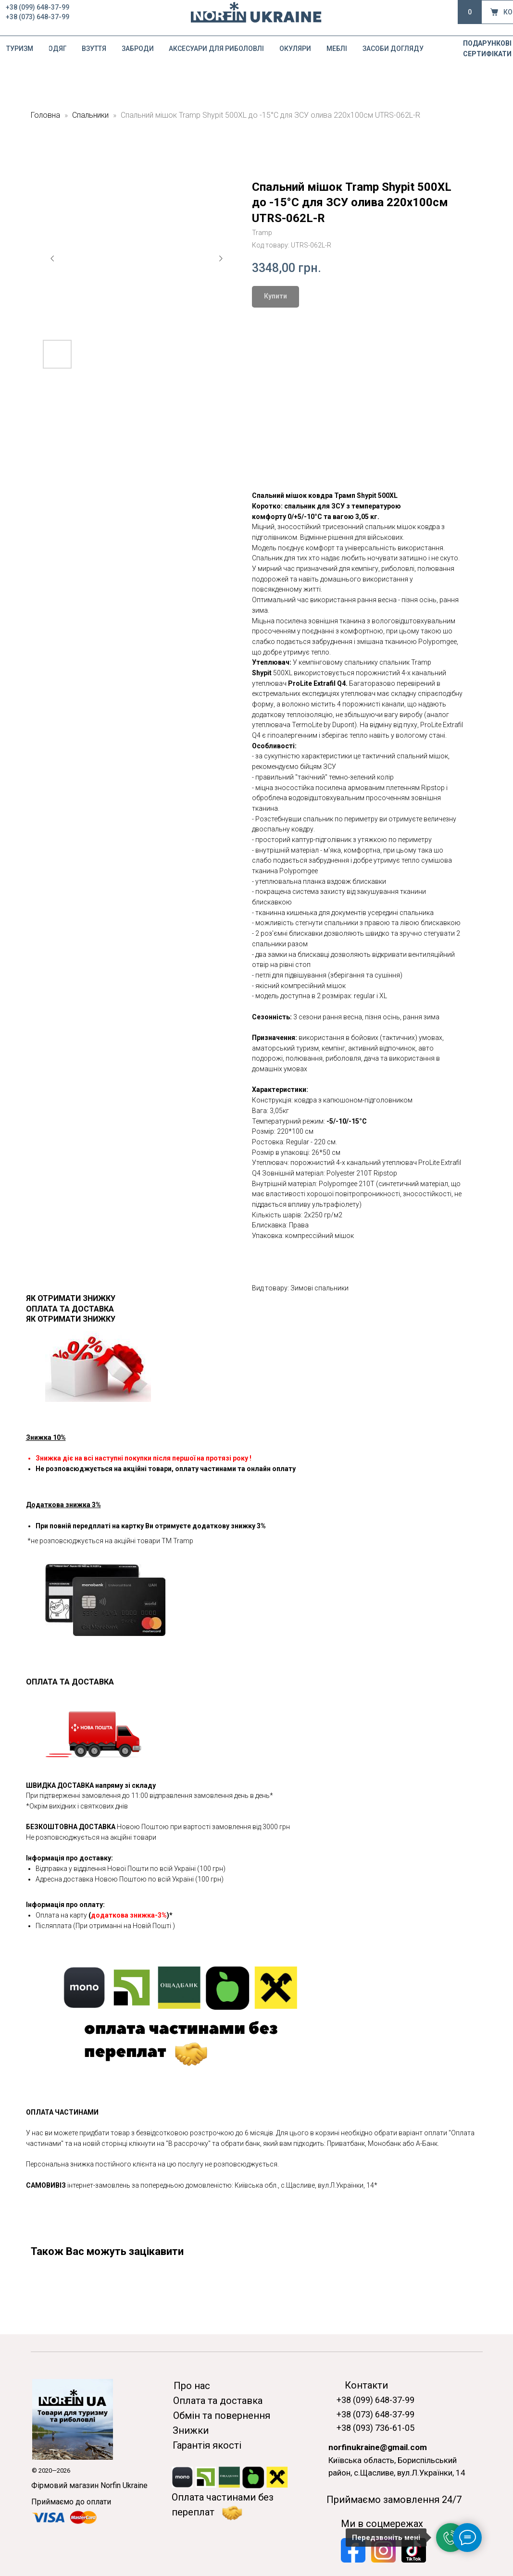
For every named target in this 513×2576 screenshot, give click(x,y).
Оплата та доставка (218, 2400)
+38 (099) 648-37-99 (37, 7)
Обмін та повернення (221, 2415)
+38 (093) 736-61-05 (375, 2428)
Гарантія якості (207, 2445)
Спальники (90, 115)
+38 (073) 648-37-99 (37, 17)
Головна (45, 115)
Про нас (192, 2385)
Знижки (191, 2430)
